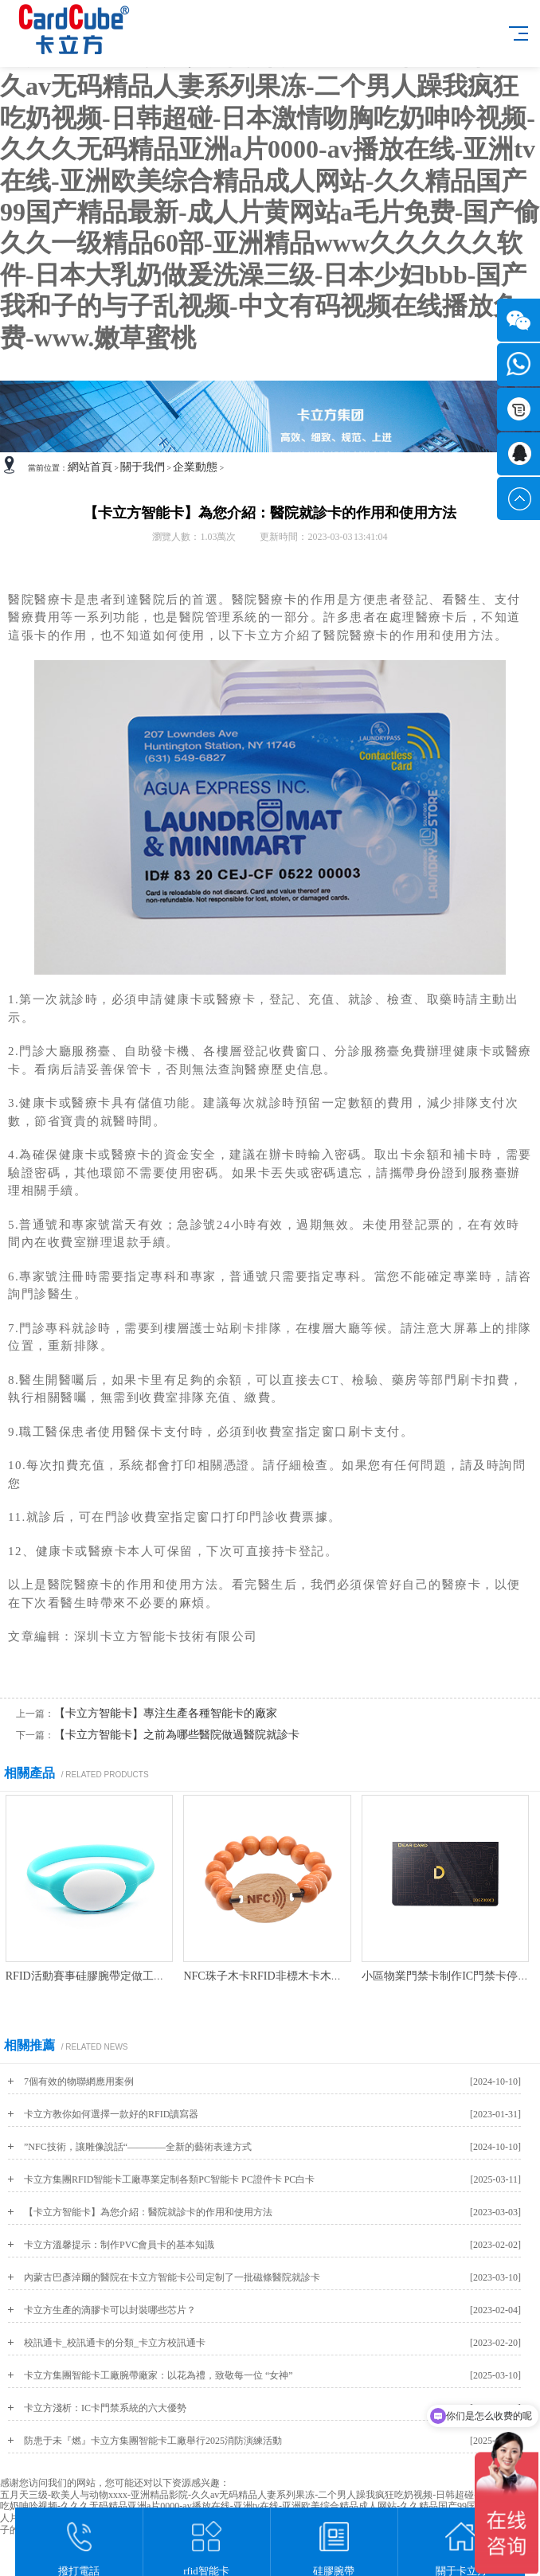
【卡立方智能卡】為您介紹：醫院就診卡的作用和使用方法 (148, 2212)
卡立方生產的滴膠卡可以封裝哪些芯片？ (110, 2310)
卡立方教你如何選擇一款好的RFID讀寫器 (111, 2114)
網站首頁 (90, 467)
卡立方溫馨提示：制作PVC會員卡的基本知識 (119, 2244)
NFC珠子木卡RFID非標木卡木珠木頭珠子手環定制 (307, 1976)
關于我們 (142, 467)
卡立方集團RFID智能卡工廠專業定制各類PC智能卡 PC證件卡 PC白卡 (169, 2179)
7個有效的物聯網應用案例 (79, 2081)
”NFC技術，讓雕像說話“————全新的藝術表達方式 (138, 2146)
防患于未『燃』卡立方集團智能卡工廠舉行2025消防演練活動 (153, 2440)
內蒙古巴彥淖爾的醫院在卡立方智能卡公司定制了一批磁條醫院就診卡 (172, 2277)
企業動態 (195, 467)
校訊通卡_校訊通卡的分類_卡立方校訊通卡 (114, 2342)
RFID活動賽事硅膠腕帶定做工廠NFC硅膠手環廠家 (129, 1976)
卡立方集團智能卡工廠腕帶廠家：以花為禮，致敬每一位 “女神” (158, 2375)
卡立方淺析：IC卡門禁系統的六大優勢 (105, 2408)
